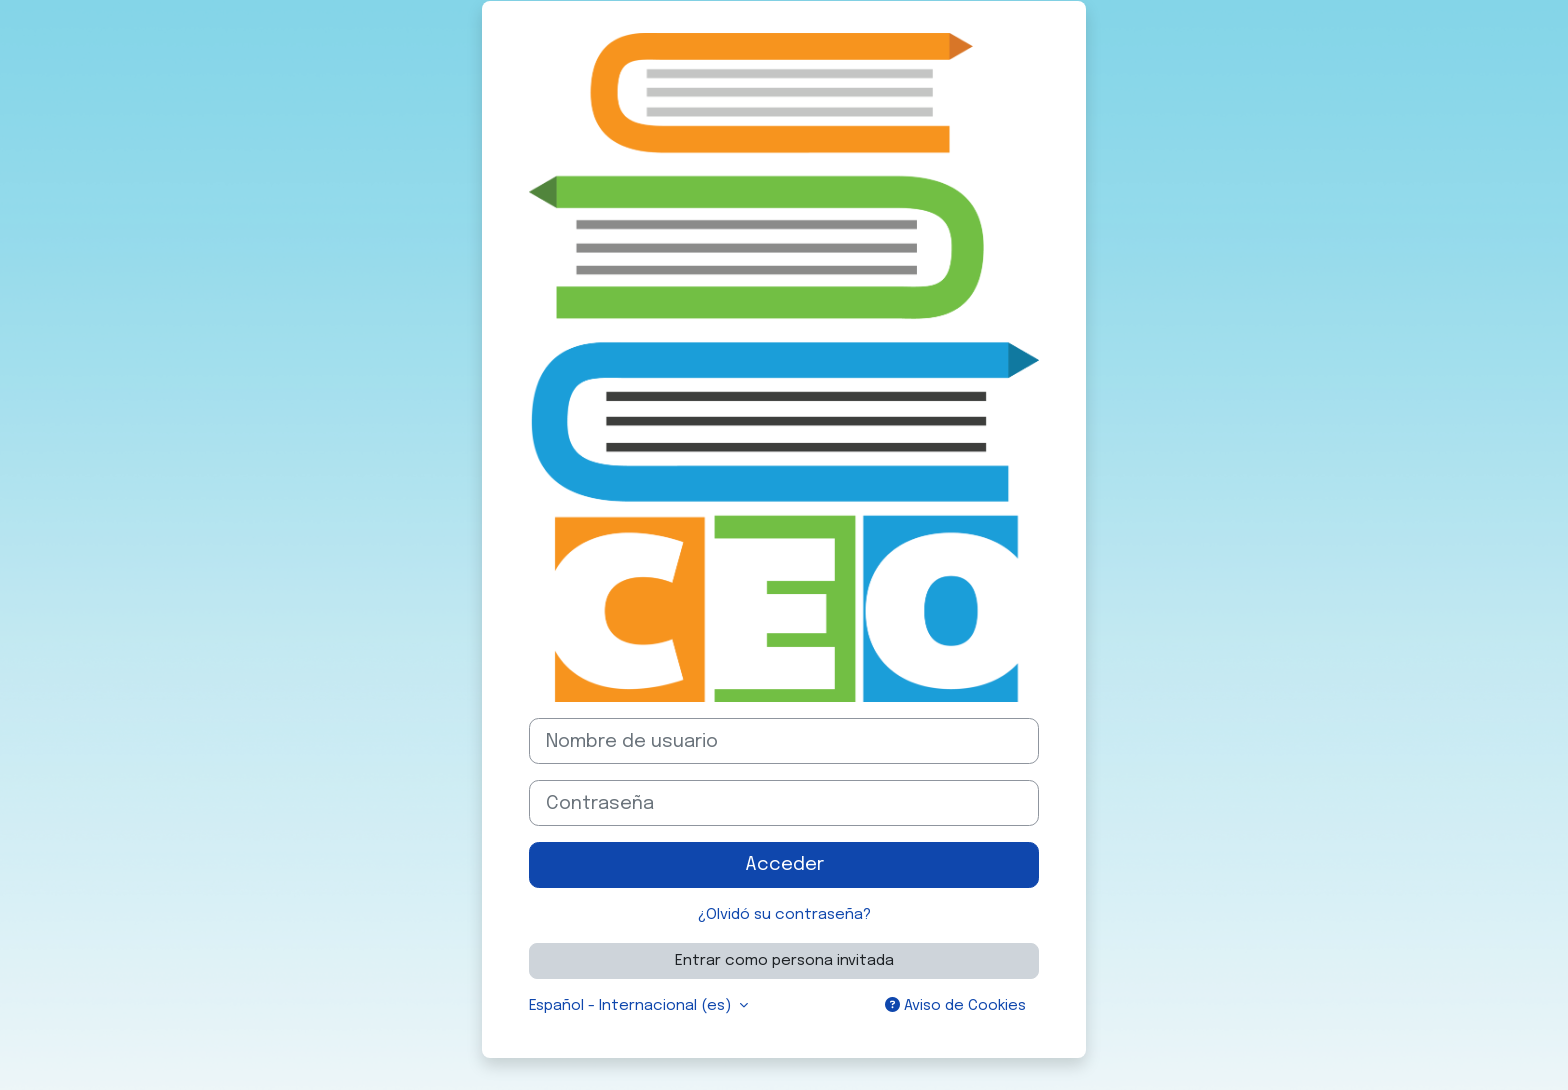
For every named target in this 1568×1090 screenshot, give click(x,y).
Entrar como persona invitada (784, 961)
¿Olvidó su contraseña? (784, 915)
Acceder (784, 864)
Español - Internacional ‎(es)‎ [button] (632, 1006)
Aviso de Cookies (955, 1005)
